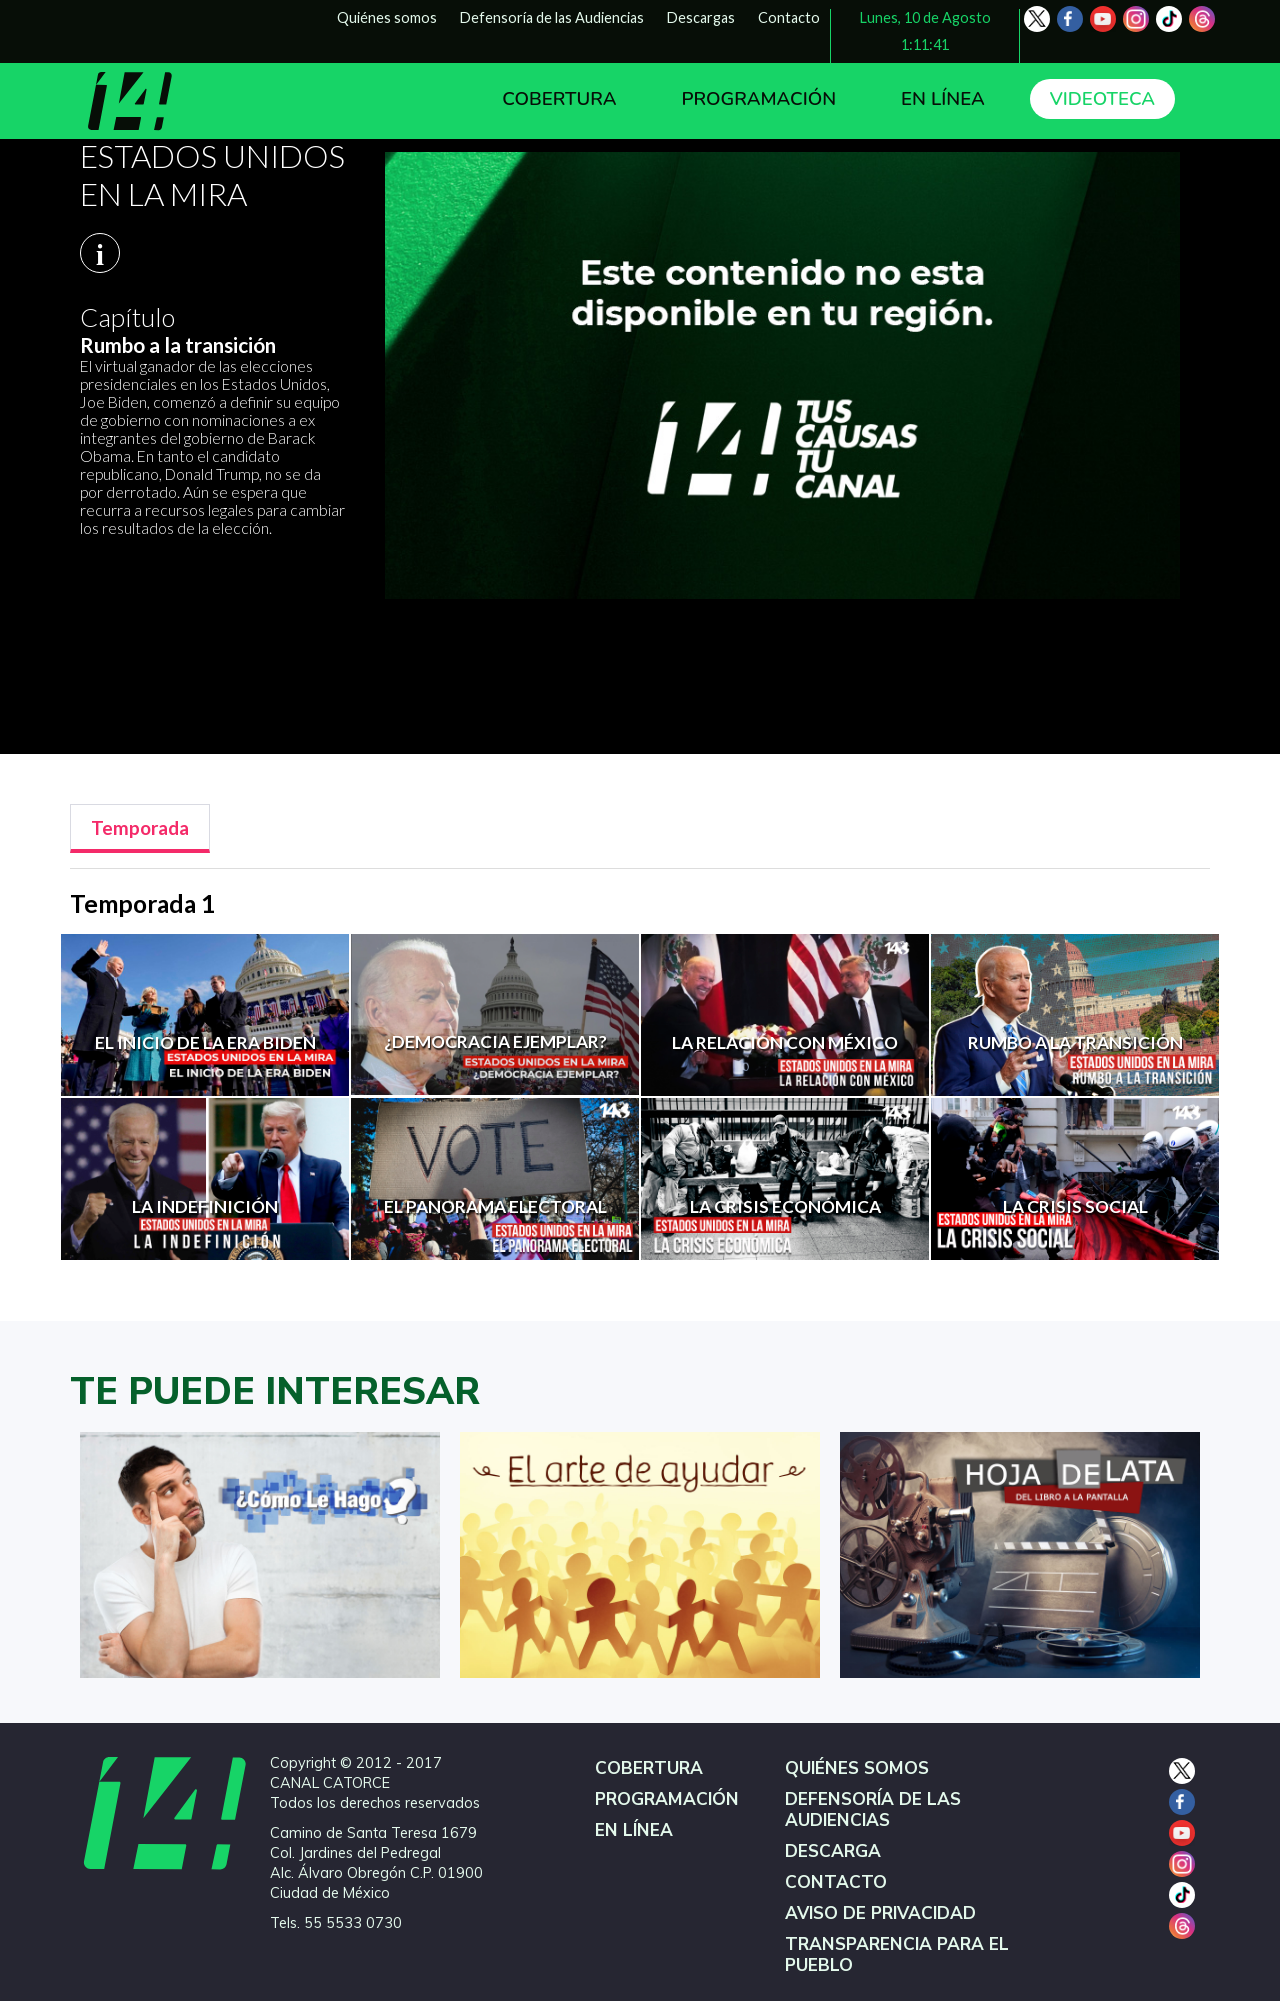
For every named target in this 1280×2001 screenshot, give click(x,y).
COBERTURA (559, 99)
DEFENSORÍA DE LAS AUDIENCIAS (873, 1810)
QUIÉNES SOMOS (857, 1768)
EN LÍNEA (943, 99)
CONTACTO (836, 1882)
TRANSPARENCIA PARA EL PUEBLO (897, 1955)
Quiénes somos (387, 17)
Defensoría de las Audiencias (552, 17)
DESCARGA (833, 1851)
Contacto (789, 17)
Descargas (701, 17)
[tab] (140, 828)
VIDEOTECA (1102, 99)
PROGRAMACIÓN (758, 99)
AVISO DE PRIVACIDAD (880, 1913)
